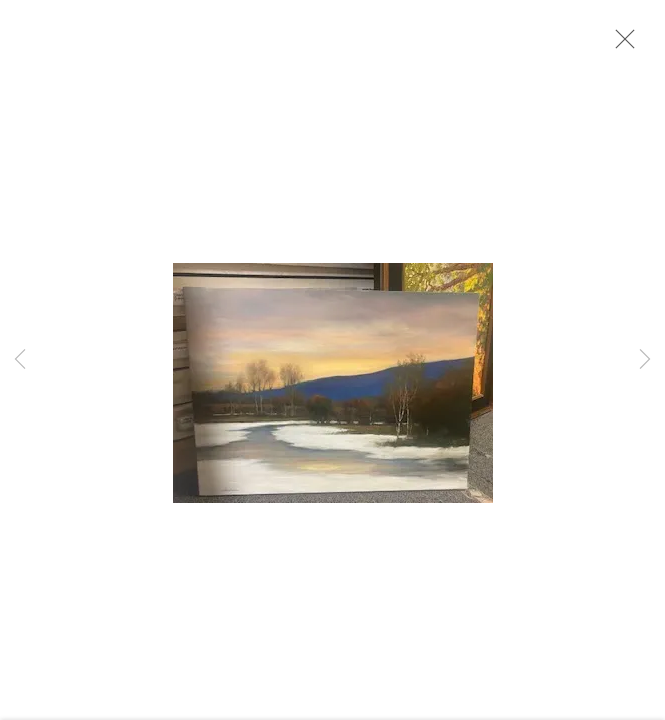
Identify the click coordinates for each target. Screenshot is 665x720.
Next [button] (645, 360)
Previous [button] (20, 360)
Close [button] (620, 45)
